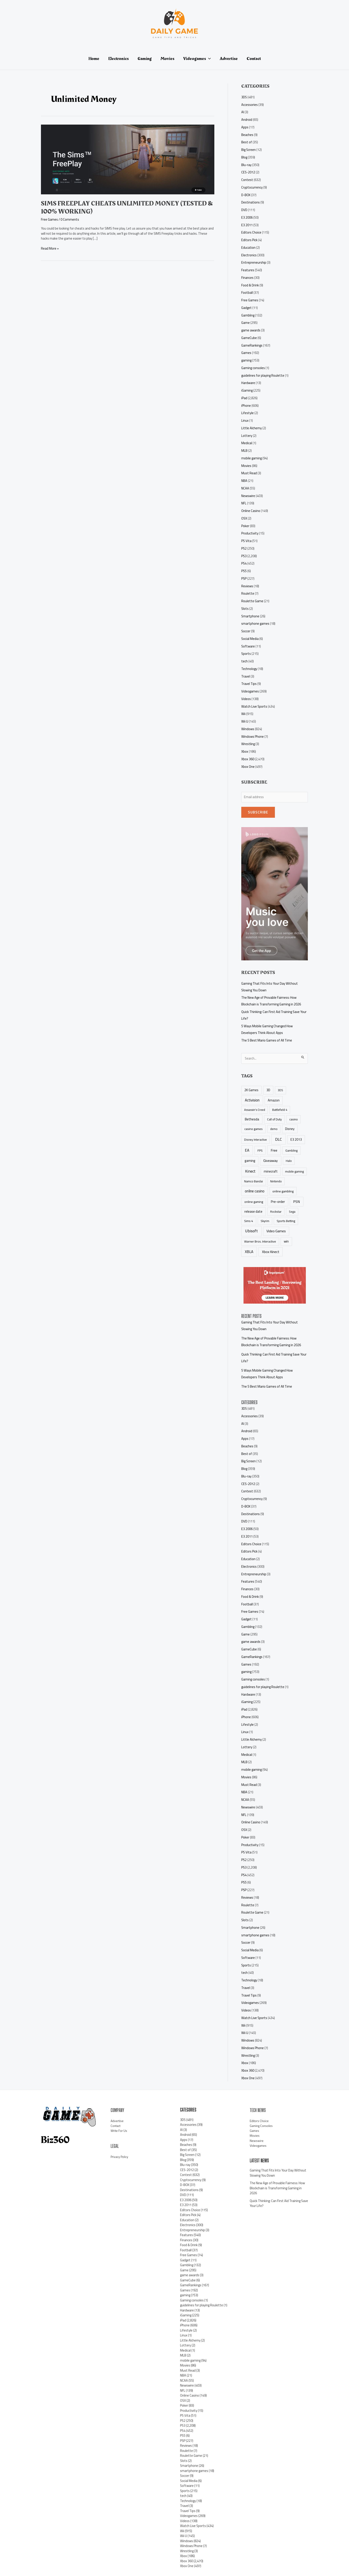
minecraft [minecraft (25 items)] (271, 1172)
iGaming (247, 390)
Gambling (248, 315)
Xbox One (248, 766)
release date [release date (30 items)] (253, 1212)
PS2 (244, 548)
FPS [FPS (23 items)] (260, 1151)
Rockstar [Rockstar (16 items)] (276, 1212)
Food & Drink (250, 285)
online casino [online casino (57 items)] (254, 1191)
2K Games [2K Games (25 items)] (251, 1090)
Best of (246, 142)
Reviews (247, 586)
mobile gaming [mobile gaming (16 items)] (294, 1172)
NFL (243, 503)
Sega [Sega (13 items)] (292, 1211)
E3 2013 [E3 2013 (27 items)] (296, 1140)
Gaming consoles (253, 368)
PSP (244, 578)
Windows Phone (252, 736)
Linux (245, 420)
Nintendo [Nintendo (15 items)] (276, 1181)
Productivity (250, 533)
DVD (244, 210)
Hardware (248, 383)
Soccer (246, 631)
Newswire (248, 496)
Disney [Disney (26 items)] (289, 1129)
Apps (244, 127)
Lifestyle (247, 413)
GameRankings (252, 345)
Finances (247, 277)
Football (247, 292)
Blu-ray (246, 165)
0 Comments (70, 219)
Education (248, 247)
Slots (245, 608)
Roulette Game (252, 601)
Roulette (247, 593)
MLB (244, 450)
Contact (116, 2126)
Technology (249, 669)
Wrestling (248, 744)
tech (244, 661)
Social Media (250, 638)
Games (246, 352)
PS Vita (246, 541)
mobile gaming (251, 458)
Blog (244, 157)
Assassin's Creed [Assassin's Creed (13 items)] (254, 1110)
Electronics (249, 255)
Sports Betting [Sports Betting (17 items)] (286, 1221)
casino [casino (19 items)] (293, 1119)
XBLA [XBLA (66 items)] (249, 1251)
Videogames (250, 691)
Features (247, 270)
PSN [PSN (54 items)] (296, 1201)
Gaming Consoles (262, 2126)
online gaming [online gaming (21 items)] (253, 1202)
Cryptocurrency (252, 187)
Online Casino (250, 510)
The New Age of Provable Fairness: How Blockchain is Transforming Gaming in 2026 (271, 1001)
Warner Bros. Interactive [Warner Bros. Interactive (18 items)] (260, 1242)
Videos (246, 699)
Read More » (50, 248)
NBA (244, 480)
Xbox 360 (247, 759)
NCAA (245, 488)
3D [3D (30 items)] (268, 1090)
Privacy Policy (120, 2157)
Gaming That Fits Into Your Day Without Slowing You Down (278, 2173)
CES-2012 (248, 172)
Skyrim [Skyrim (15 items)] (265, 1221)
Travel (245, 676)
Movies (246, 465)
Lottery (246, 435)
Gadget (246, 307)
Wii (243, 714)
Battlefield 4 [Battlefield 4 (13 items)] (279, 1110)
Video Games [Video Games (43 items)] (276, 1231)
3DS (244, 97)
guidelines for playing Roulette (263, 375)
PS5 (244, 571)
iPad (244, 398)
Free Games (49, 219)
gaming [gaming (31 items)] (250, 1161)
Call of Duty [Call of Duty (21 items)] (274, 1119)
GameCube (249, 338)
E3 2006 (247, 217)
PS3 (244, 556)
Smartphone (250, 616)
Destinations (250, 202)
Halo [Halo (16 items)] (289, 1161)
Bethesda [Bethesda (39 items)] (252, 1119)
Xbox (244, 751)
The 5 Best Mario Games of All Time (266, 1040)
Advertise (117, 2121)
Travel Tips (249, 683)
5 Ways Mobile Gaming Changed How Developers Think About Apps (267, 1029)
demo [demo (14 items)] (274, 1129)
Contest (247, 180)
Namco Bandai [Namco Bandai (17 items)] (253, 1181)
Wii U (244, 721)
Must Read (249, 473)
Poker (245, 526)
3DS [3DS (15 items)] (280, 1090)
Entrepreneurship (253, 262)
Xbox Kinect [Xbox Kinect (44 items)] (270, 1252)
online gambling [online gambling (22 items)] (283, 1191)
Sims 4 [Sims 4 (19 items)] (248, 1221)
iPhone (246, 405)
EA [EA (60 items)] (247, 1150)
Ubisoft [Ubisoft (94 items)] (251, 1231)
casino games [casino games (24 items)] (253, 1129)
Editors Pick (249, 240)
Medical (246, 443)
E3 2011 (247, 225)
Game (245, 322)
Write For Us (119, 2131)
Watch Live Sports (254, 706)
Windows (247, 729)
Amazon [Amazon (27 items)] (274, 1100)
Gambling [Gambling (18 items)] (291, 1151)
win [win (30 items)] (286, 1242)
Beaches (247, 134)
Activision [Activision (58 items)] (252, 1100)
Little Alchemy (251, 428)
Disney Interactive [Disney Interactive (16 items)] (255, 1140)
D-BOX (246, 195)
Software (248, 646)
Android (246, 119)
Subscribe (258, 812)
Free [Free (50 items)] (274, 1150)
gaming (246, 360)
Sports (246, 653)
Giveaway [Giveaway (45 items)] (270, 1160)
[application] (208, 59)
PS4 (244, 563)
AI (242, 112)
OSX (244, 518)
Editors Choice (251, 232)
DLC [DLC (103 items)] (278, 1139)
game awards (251, 330)
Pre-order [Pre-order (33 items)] (278, 1202)
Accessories (249, 104)
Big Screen (248, 149)
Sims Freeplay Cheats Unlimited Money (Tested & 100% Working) (125, 208)
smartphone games (255, 623)
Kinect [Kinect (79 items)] (250, 1171)
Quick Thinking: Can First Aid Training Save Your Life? (275, 2204)
